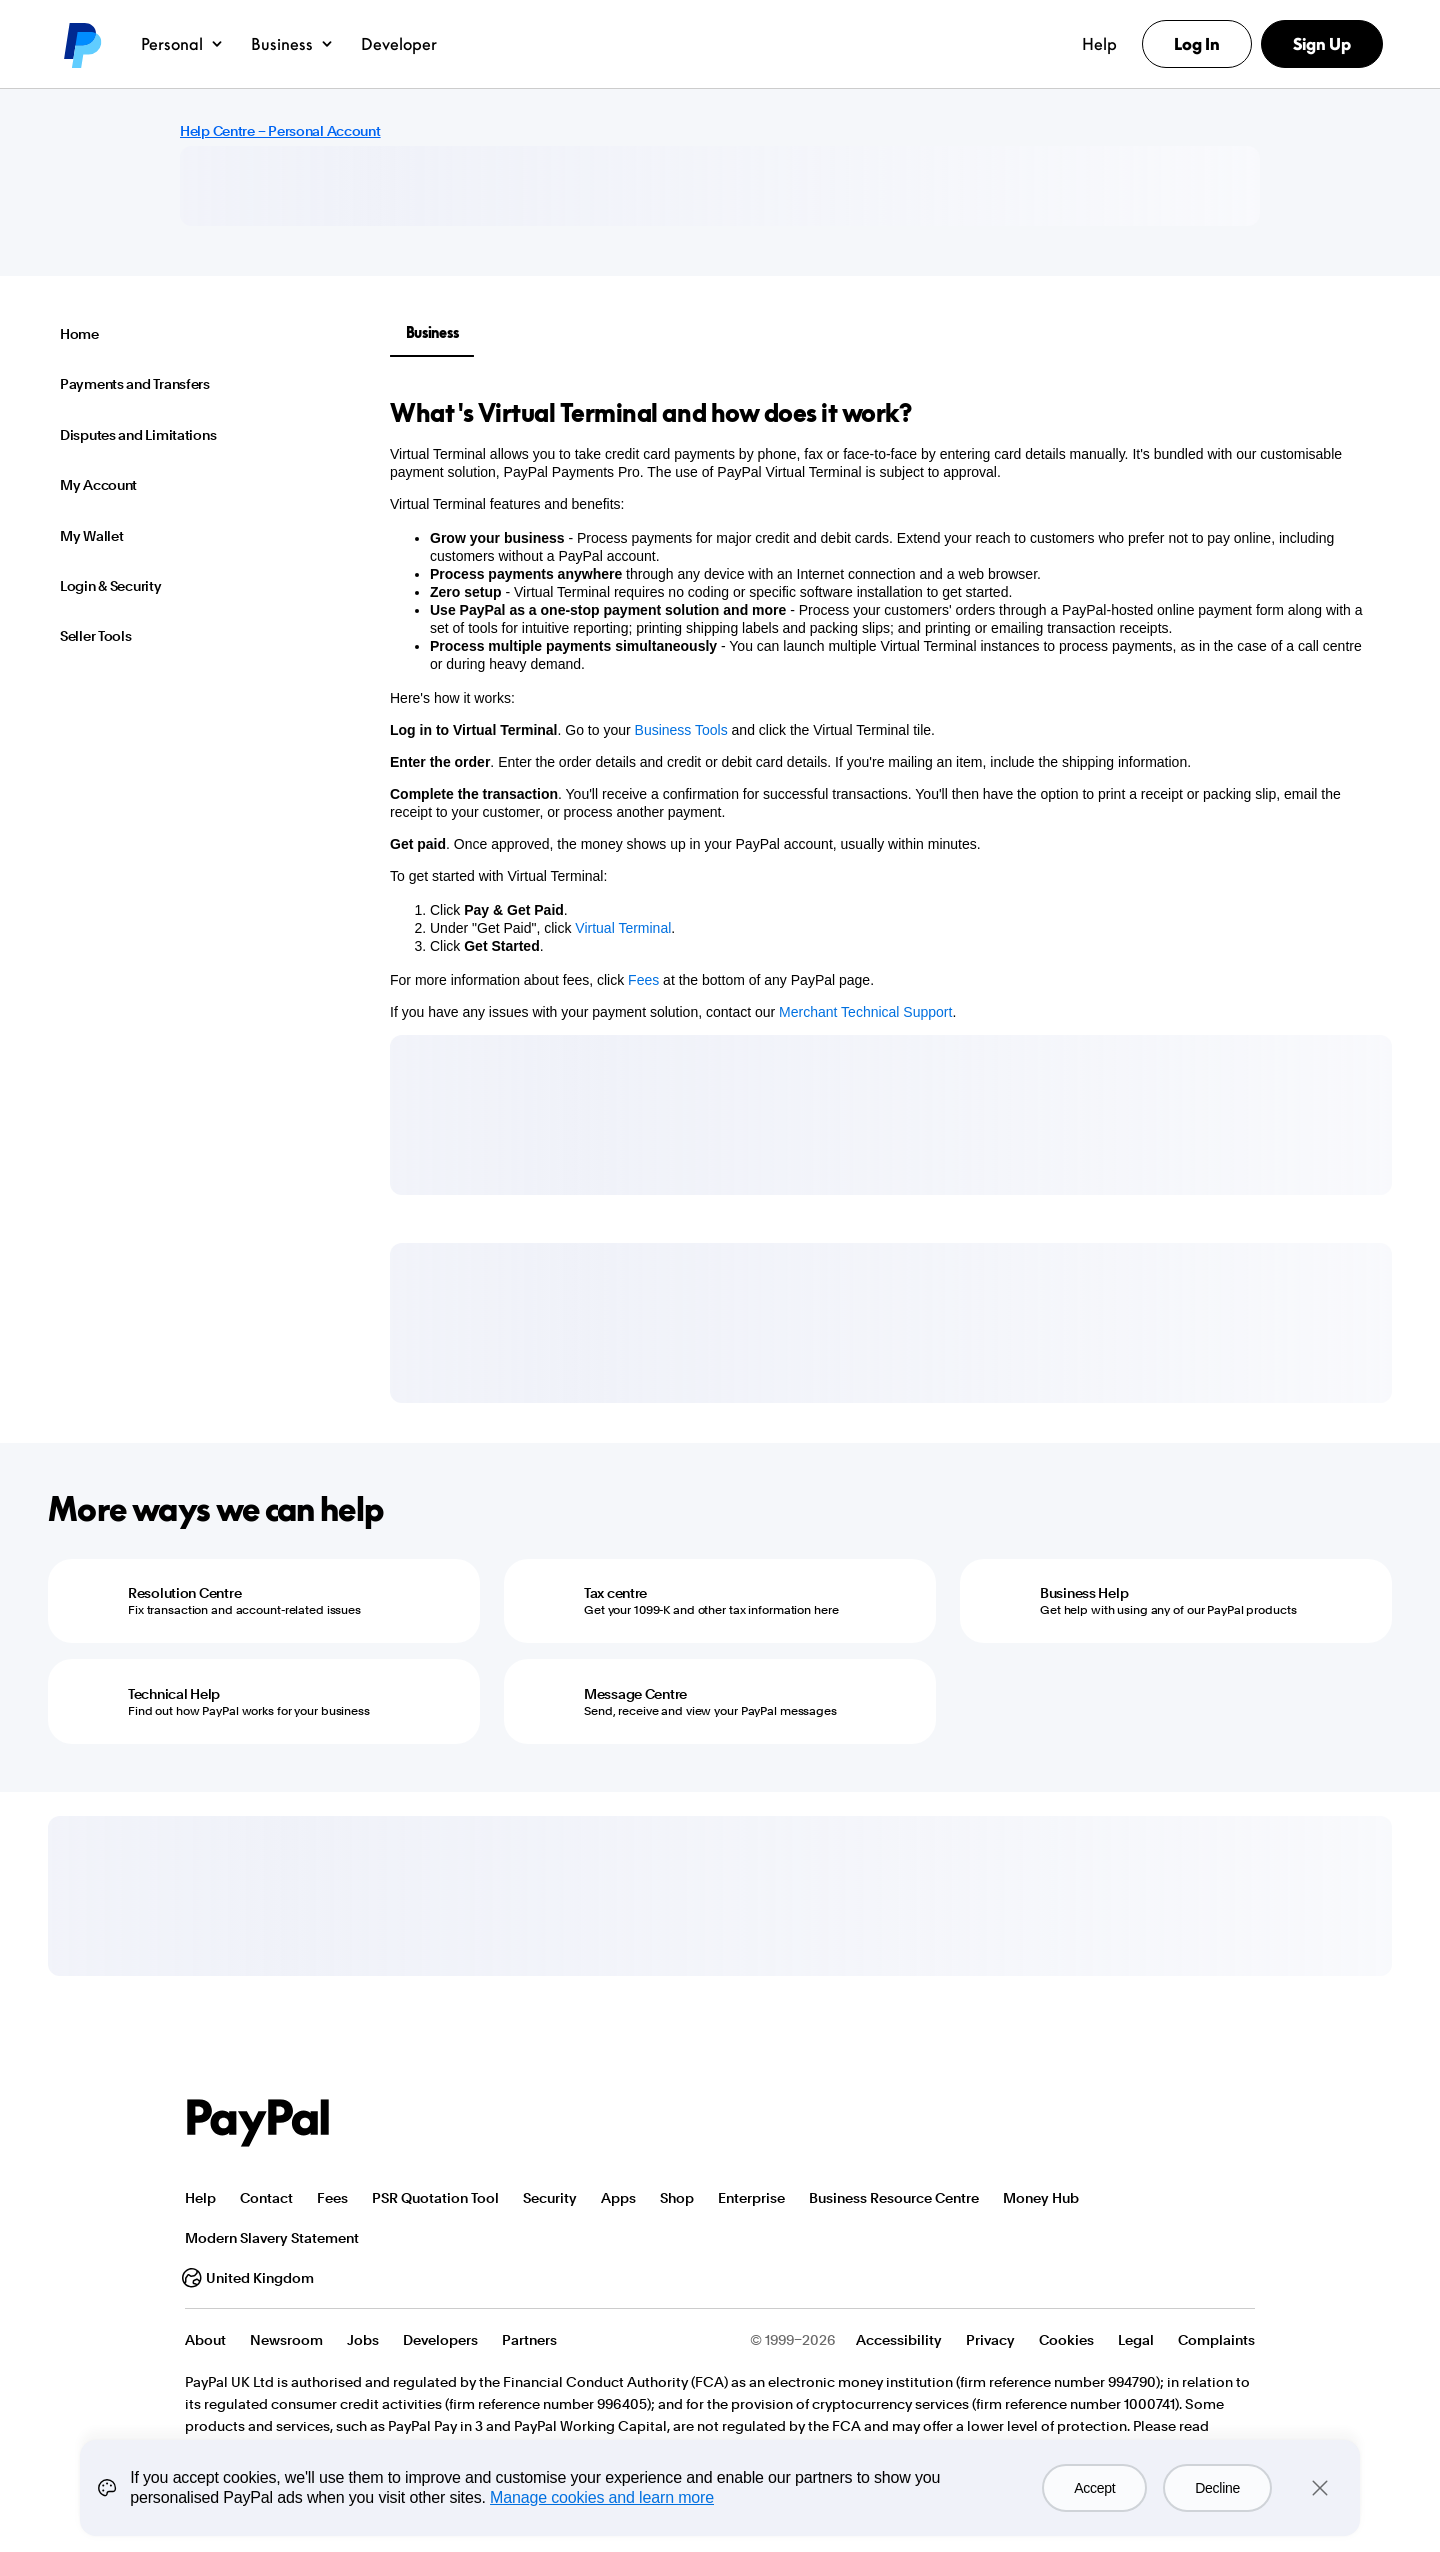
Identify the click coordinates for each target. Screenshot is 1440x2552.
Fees (643, 980)
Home (79, 334)
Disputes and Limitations (138, 435)
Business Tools (681, 730)
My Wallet (91, 536)
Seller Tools (96, 636)
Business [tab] (432, 332)
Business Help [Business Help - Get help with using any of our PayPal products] (1084, 1593)
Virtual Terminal (623, 928)
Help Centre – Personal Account (280, 131)
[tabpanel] (879, 709)
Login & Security (111, 586)
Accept (1094, 2488)
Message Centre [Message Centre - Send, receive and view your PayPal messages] (635, 1694)
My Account (98, 485)
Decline (1217, 2488)
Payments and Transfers (135, 384)
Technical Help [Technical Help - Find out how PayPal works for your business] (174, 1694)
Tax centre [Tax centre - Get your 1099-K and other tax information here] (615, 1593)
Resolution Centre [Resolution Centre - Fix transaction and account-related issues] (184, 1593)
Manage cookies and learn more (602, 2497)
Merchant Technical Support (865, 1012)
